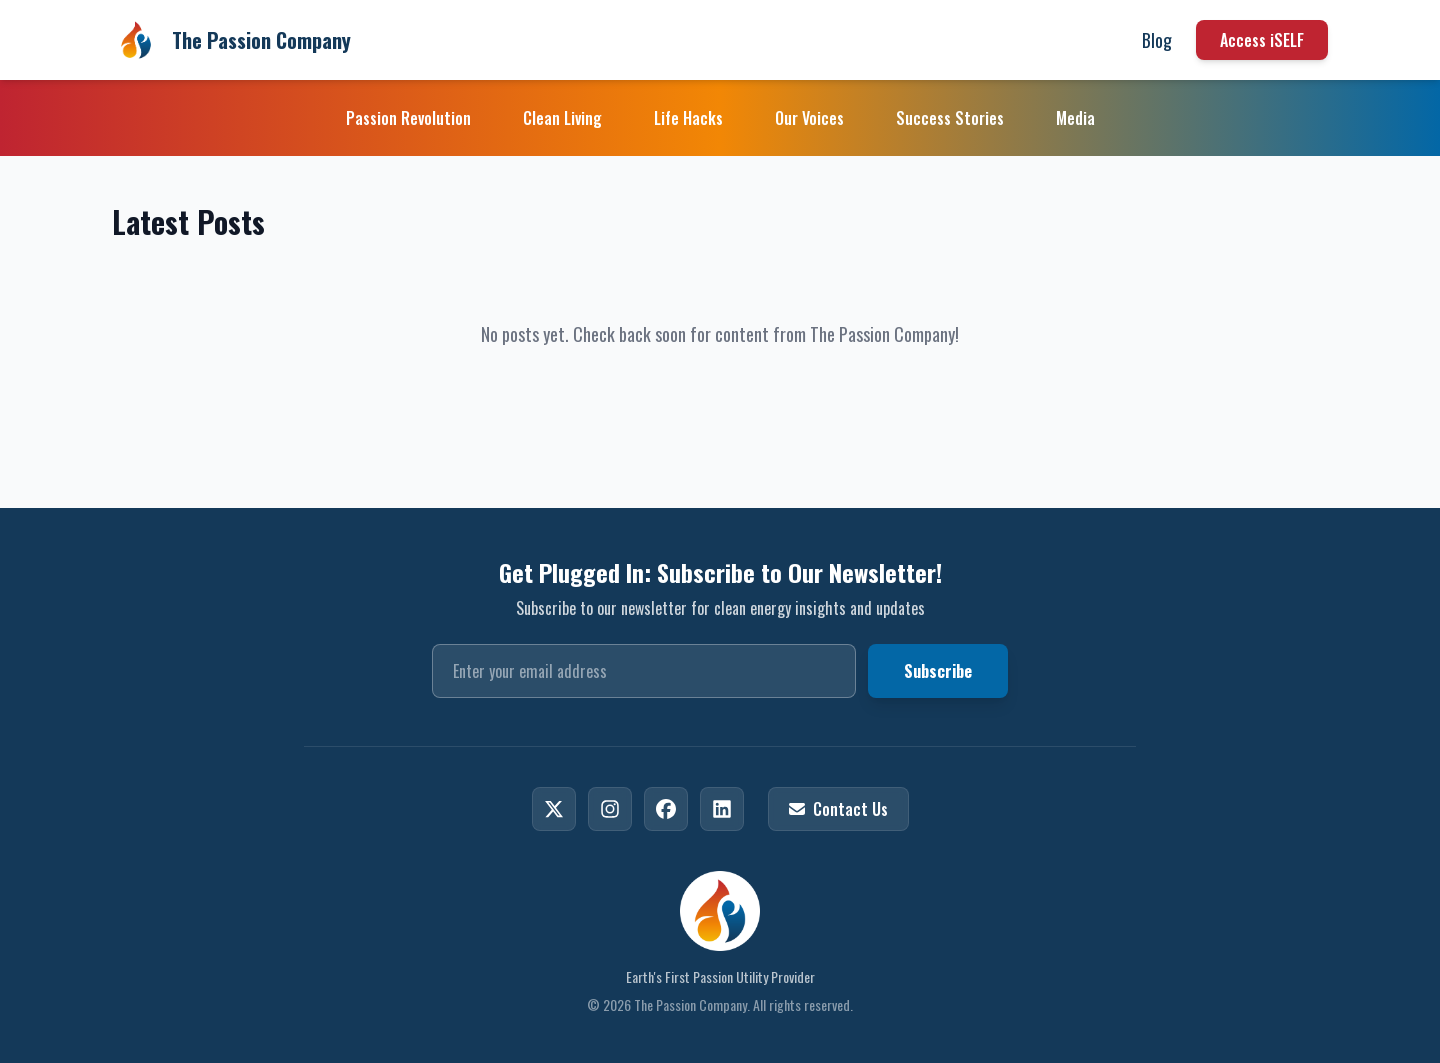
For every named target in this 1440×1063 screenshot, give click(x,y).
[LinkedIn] (722, 809)
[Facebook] (666, 809)
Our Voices (809, 118)
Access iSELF (1262, 40)
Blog (1157, 40)
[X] (554, 809)
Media (1075, 118)
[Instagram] (610, 809)
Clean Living (562, 118)
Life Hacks (688, 118)
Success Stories (950, 118)
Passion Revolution (408, 118)
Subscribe (938, 671)
